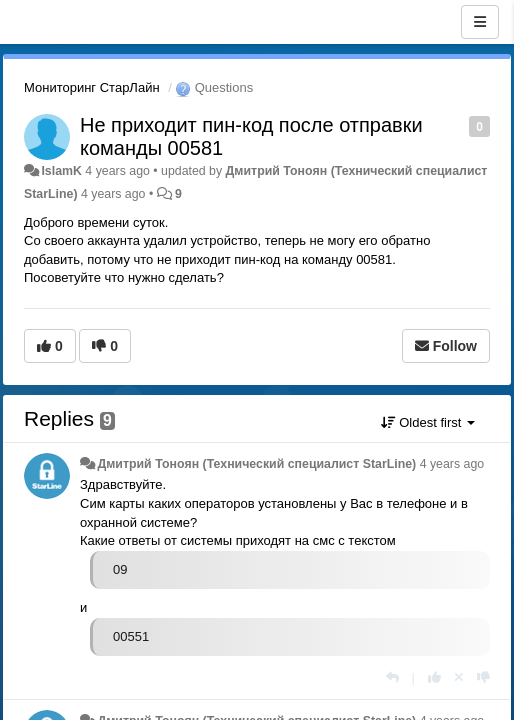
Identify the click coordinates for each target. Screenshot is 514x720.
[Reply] (392, 677)
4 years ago (452, 464)
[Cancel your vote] (459, 677)
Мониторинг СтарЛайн (92, 87)
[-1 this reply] (483, 677)
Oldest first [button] (428, 422)
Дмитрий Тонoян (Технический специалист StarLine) (256, 464)
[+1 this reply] (434, 677)
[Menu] (480, 22)
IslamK (61, 171)
